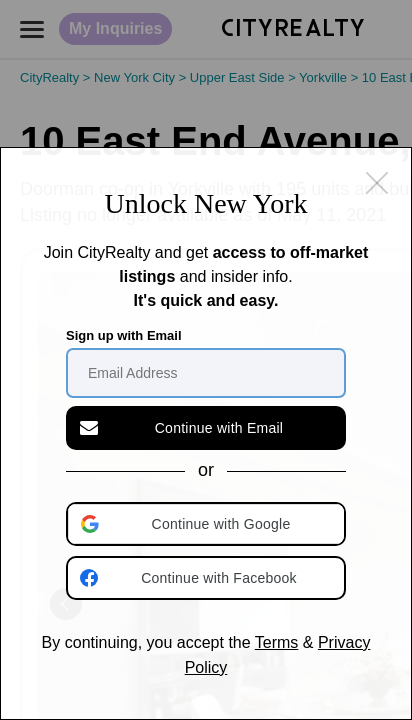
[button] (208, 524)
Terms (277, 642)
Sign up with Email (124, 335)
